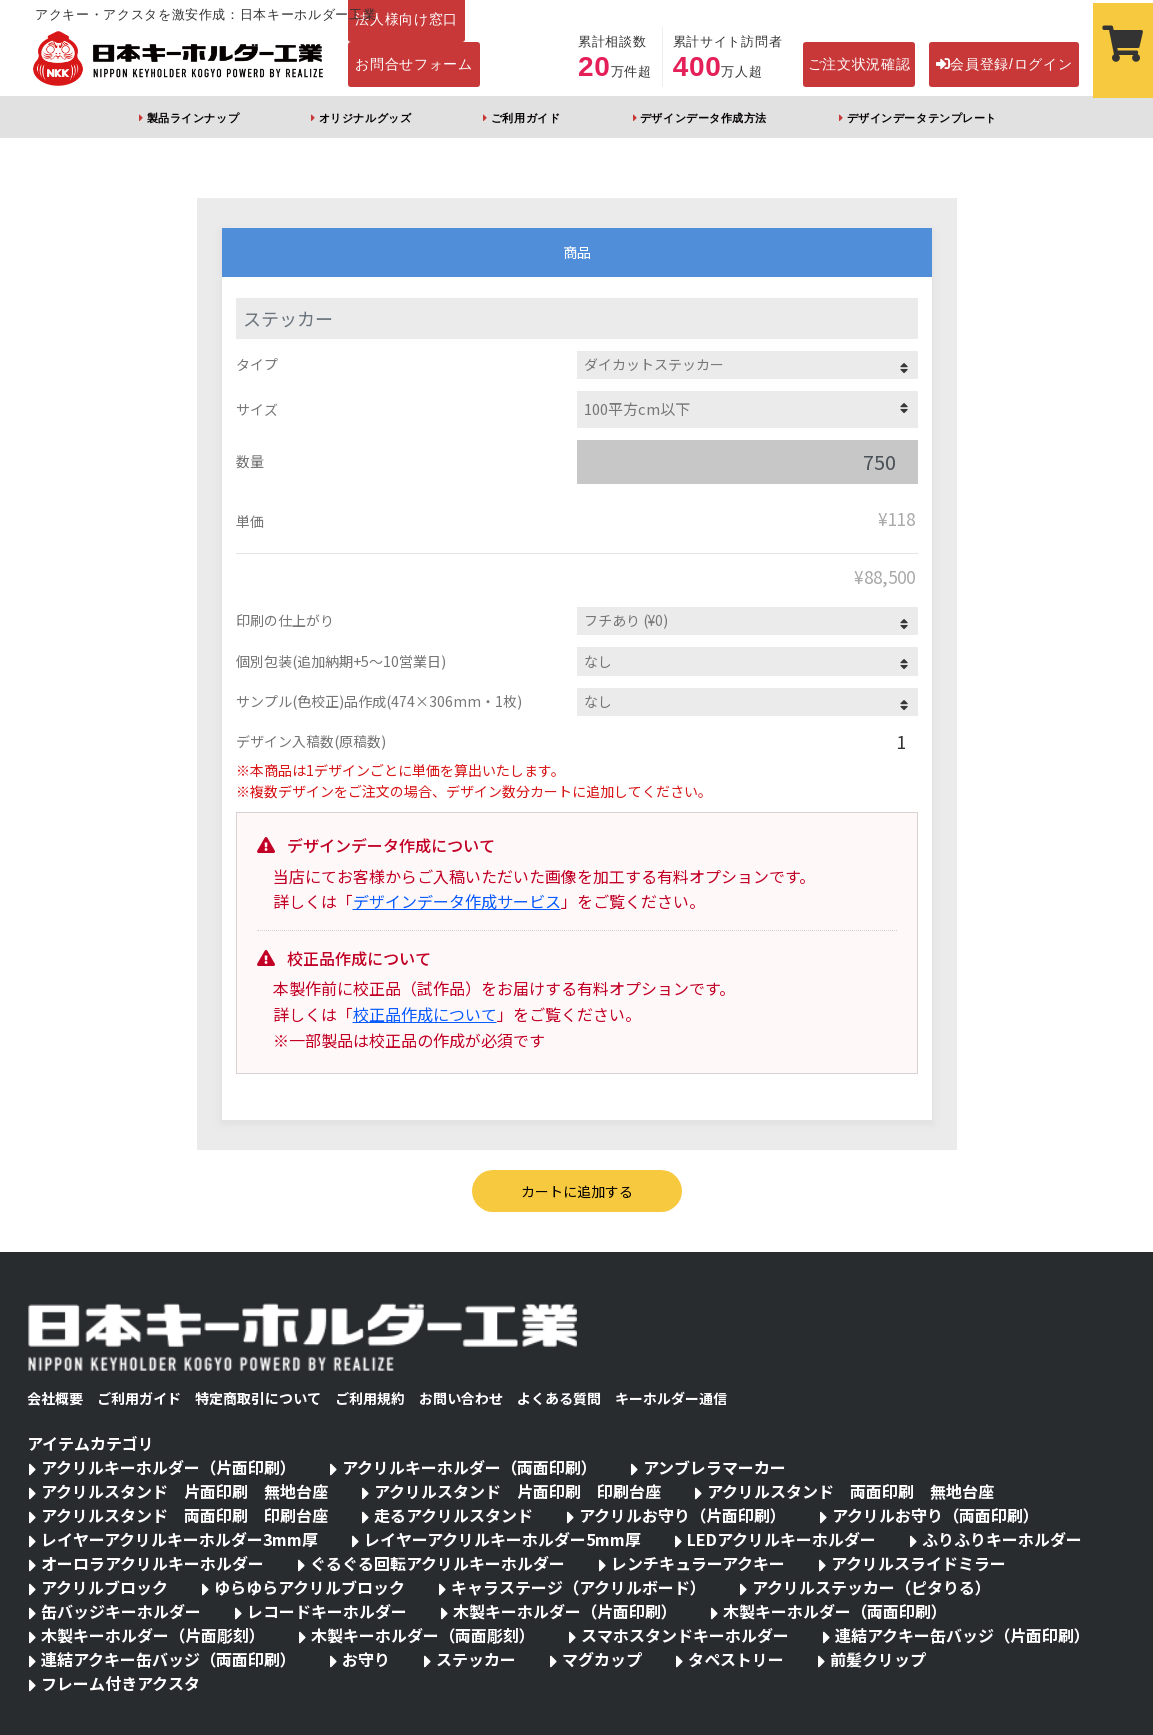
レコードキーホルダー (327, 1611)
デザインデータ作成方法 (703, 118)
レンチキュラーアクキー (698, 1563)
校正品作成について (425, 1014)
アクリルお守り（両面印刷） (935, 1515)
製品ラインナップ (193, 118)
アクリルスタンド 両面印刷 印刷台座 (184, 1515)
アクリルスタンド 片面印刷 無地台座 (184, 1491)
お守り (366, 1659)
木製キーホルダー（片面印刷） (565, 1611)
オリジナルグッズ (365, 118)
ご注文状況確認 (859, 64)
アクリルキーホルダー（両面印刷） (469, 1467)
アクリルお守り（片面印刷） (682, 1515)
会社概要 (55, 1398)
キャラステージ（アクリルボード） (578, 1587)
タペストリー (736, 1659)
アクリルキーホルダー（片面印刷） (168, 1467)
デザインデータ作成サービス (457, 901)
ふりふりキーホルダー (1002, 1539)
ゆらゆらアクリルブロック (309, 1587)
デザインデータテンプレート (922, 118)
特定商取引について (258, 1398)
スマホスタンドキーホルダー (685, 1635)
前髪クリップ (878, 1659)
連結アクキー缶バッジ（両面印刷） (168, 1659)
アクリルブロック (104, 1587)
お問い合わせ (461, 1398)
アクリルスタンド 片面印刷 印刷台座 (517, 1491)
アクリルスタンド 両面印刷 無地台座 (850, 1491)
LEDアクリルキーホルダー (781, 1539)
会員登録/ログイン (1004, 64)
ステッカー (476, 1659)
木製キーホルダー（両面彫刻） (423, 1635)
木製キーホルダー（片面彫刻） (153, 1635)
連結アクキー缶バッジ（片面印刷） (962, 1635)
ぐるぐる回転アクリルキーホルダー (437, 1563)
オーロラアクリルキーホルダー (152, 1563)
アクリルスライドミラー (918, 1563)
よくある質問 (559, 1398)
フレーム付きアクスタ (120, 1683)
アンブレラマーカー (714, 1467)
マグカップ (602, 1659)
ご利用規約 (370, 1398)
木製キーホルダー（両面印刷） (835, 1611)
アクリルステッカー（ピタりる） (871, 1587)
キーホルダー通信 (671, 1398)
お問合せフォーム (414, 64)
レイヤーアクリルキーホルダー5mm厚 (502, 1539)
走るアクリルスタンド (453, 1515)
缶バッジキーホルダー (121, 1611)
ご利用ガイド (525, 118)
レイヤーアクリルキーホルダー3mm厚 (179, 1539)
